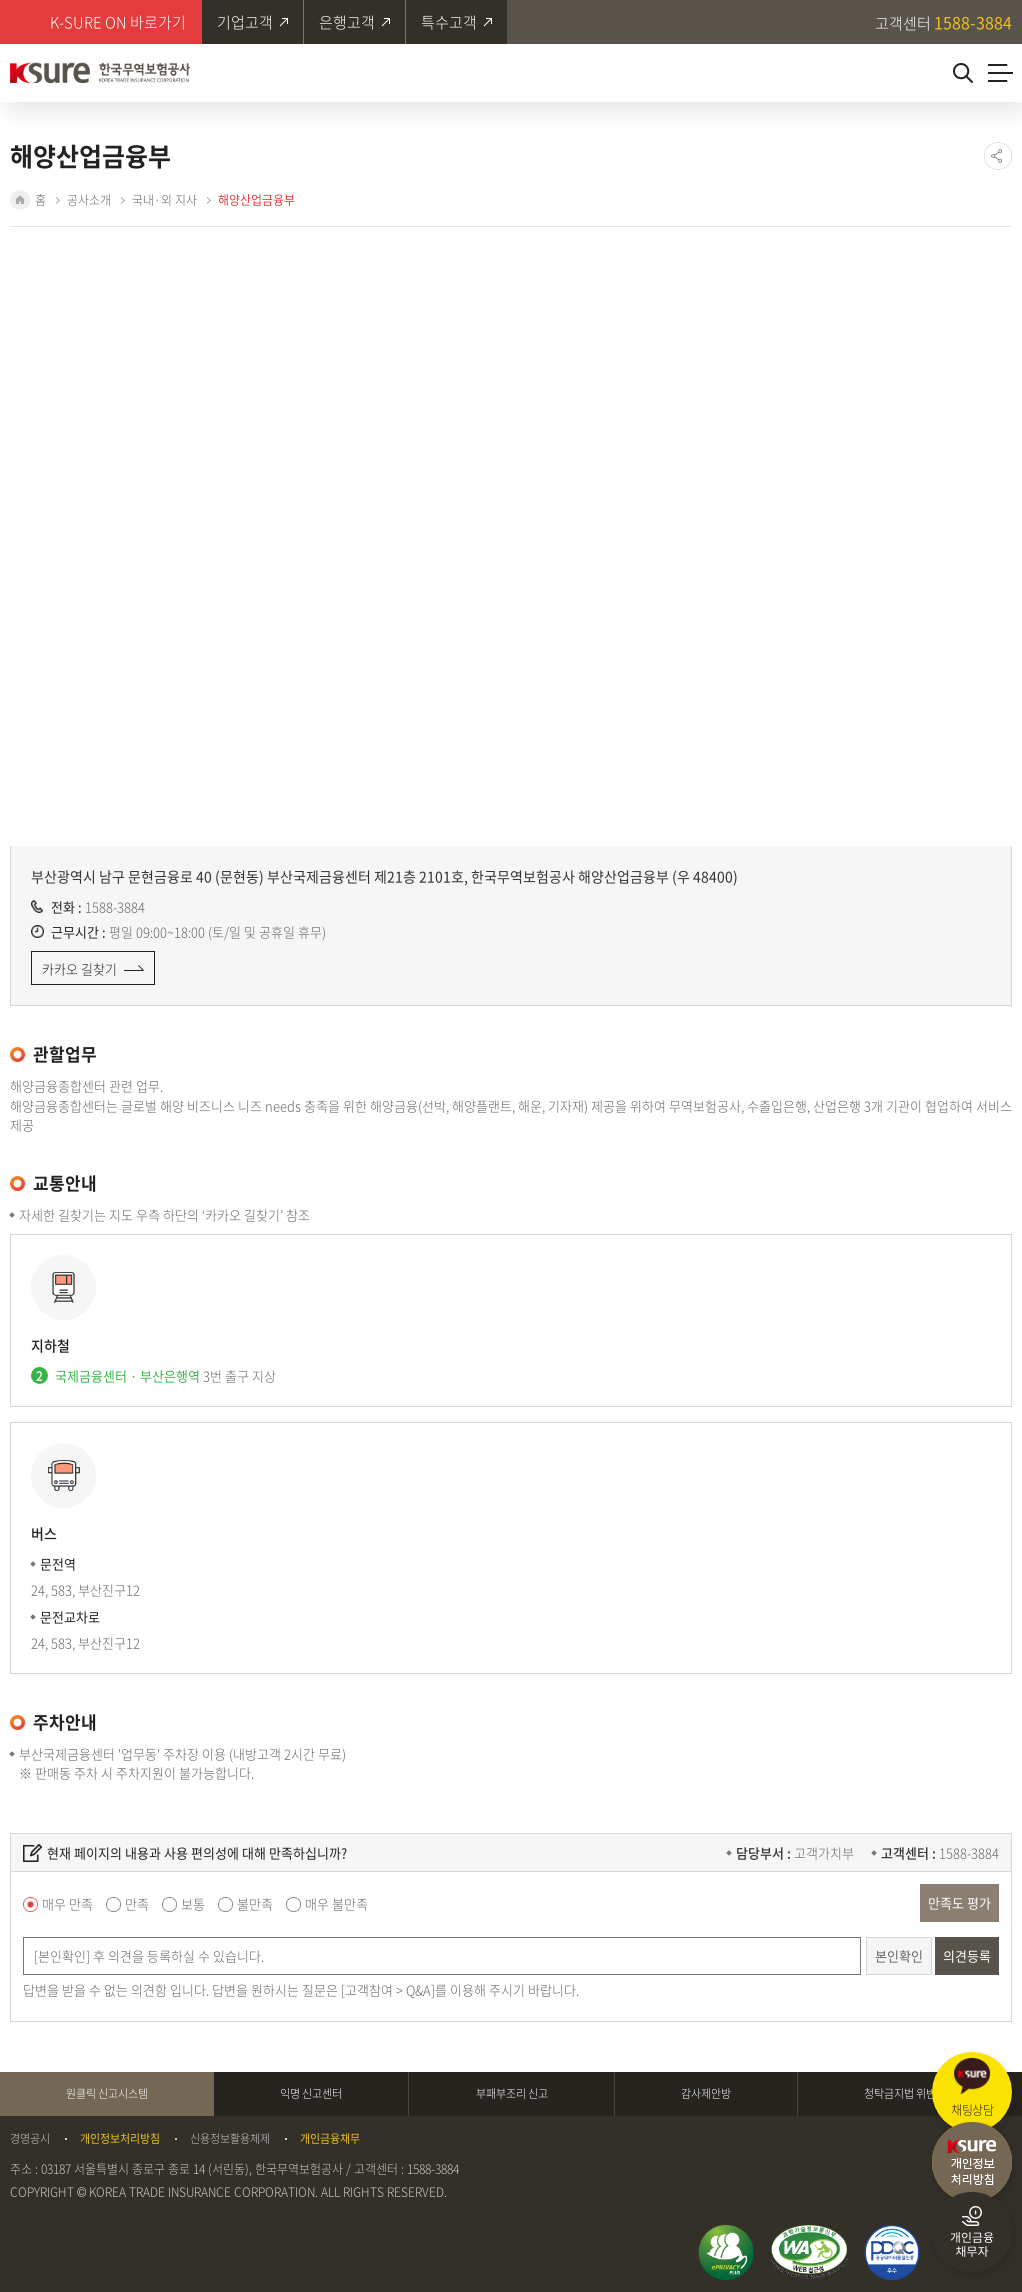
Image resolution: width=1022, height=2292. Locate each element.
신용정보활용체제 (230, 2139)
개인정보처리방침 (120, 2139)
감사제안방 (706, 2093)
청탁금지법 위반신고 (910, 2093)
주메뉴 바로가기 (0, 0)
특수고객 (449, 22)
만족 (137, 1903)
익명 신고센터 (311, 2093)
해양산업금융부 (256, 200)
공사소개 (89, 200)
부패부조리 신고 (512, 2093)
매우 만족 (67, 1903)
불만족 (255, 1903)
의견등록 (967, 1955)
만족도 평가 (959, 1902)
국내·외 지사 (164, 200)
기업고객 (245, 22)
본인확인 (899, 1955)
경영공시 (30, 2139)
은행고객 (347, 22)
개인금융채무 (330, 2139)
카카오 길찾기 (79, 968)
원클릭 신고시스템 (107, 2093)
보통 (193, 1903)
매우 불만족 (336, 1903)
